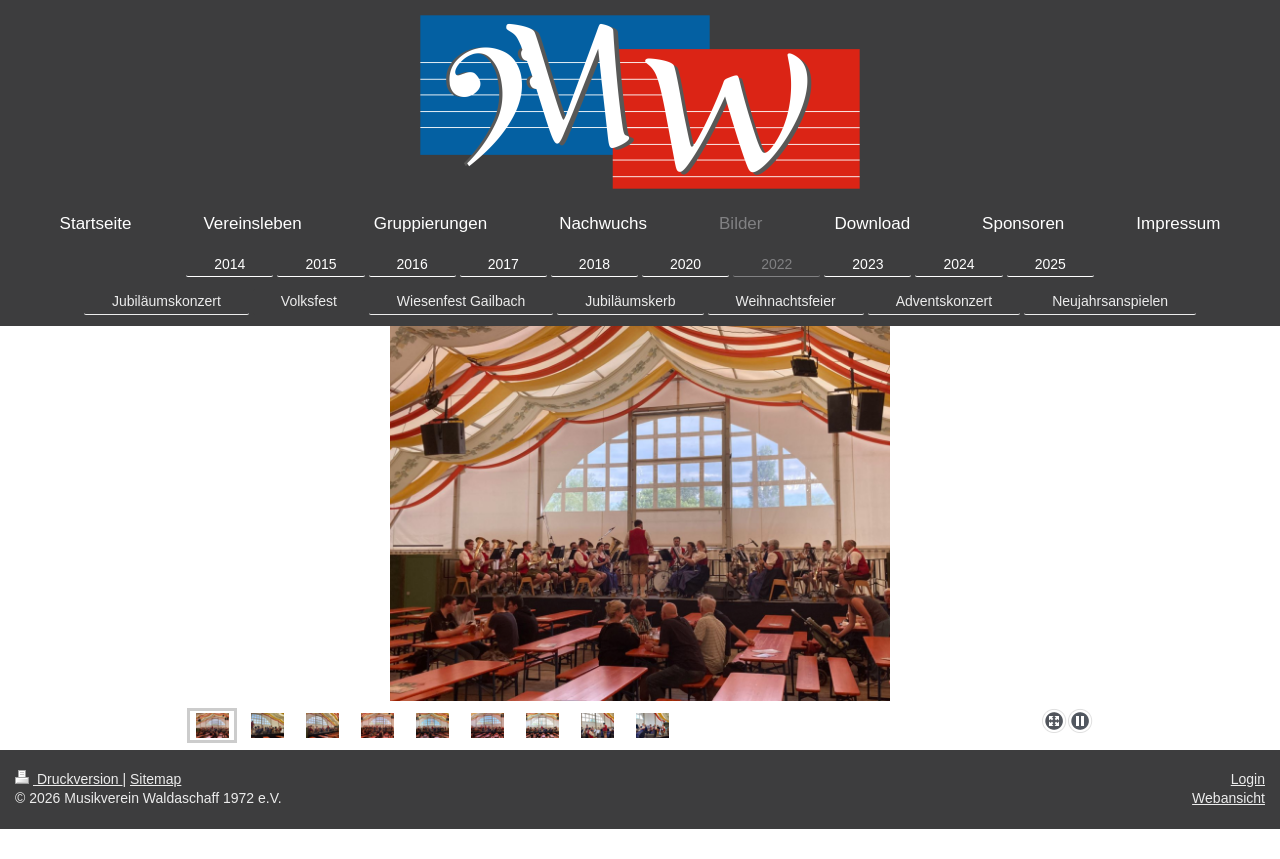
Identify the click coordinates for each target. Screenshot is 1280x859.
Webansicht (1228, 798)
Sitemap (155, 779)
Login (1248, 779)
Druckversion (68, 779)
